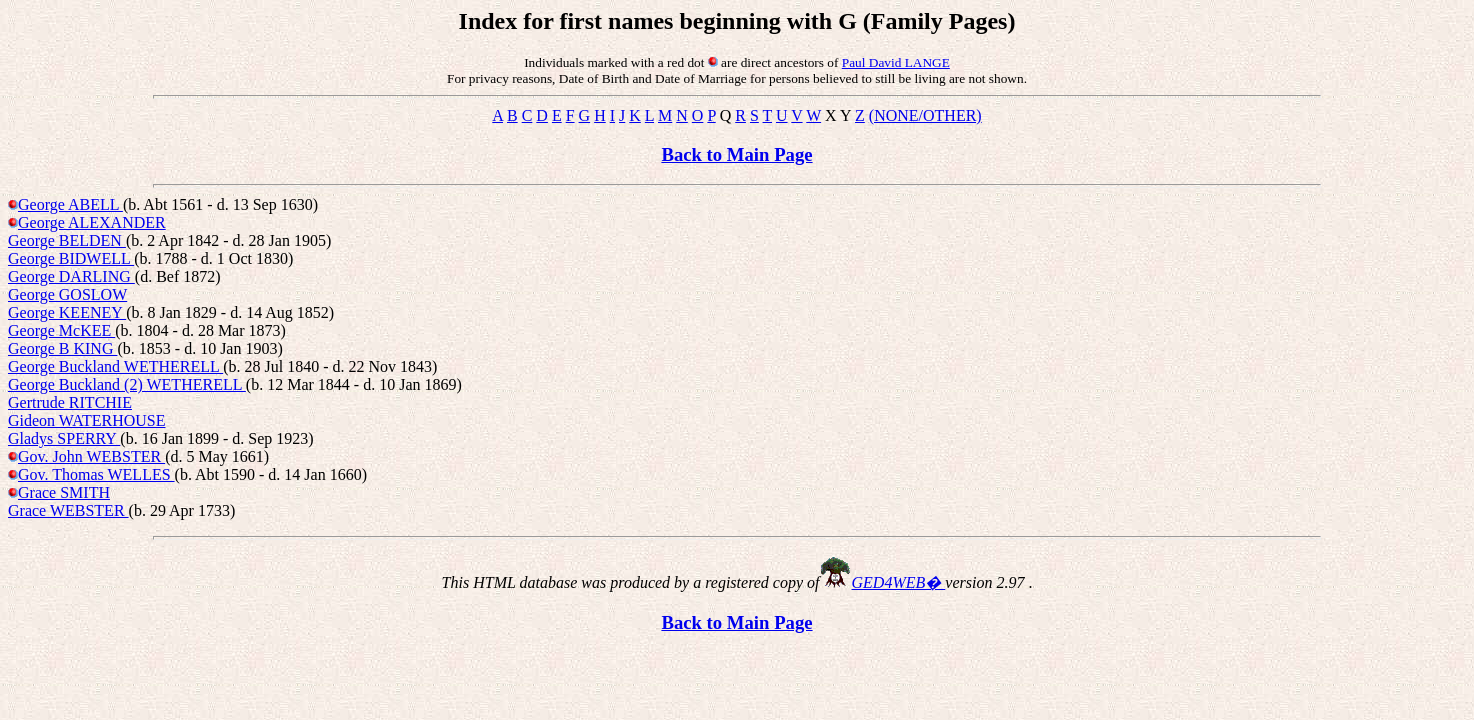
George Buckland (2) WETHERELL (127, 384)
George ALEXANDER (92, 222)
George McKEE (61, 330)
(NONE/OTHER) (925, 115)
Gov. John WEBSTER (91, 456)
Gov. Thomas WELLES (96, 474)
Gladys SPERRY (64, 438)
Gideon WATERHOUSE (86, 420)
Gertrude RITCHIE (70, 402)
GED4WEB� (899, 582)
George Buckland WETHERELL (115, 366)
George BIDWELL (71, 258)
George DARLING (71, 276)
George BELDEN (67, 240)
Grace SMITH (64, 492)
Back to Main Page (736, 154)
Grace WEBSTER (68, 510)
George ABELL (70, 204)
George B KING (62, 348)
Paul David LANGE (896, 62)
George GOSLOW (67, 294)
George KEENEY (67, 312)
